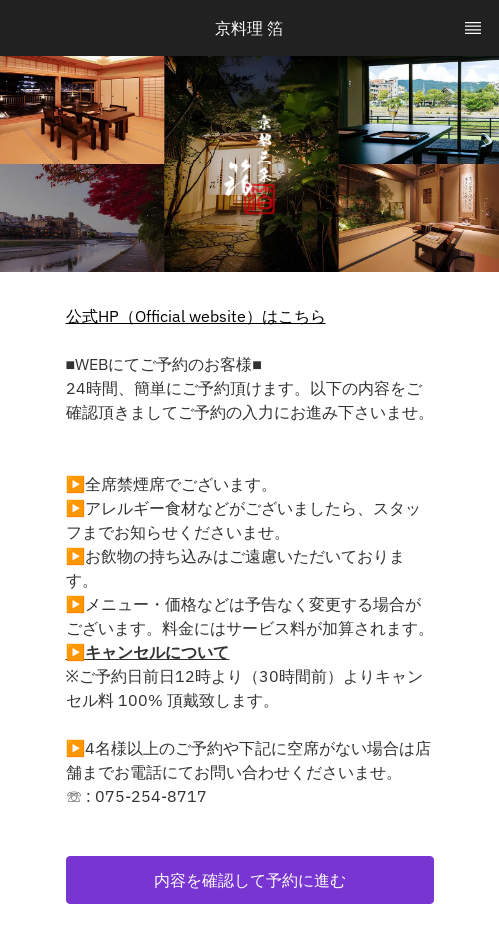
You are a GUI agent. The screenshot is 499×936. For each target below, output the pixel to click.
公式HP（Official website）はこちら (196, 316)
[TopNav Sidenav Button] (473, 28)
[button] (250, 880)
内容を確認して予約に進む (250, 880)
